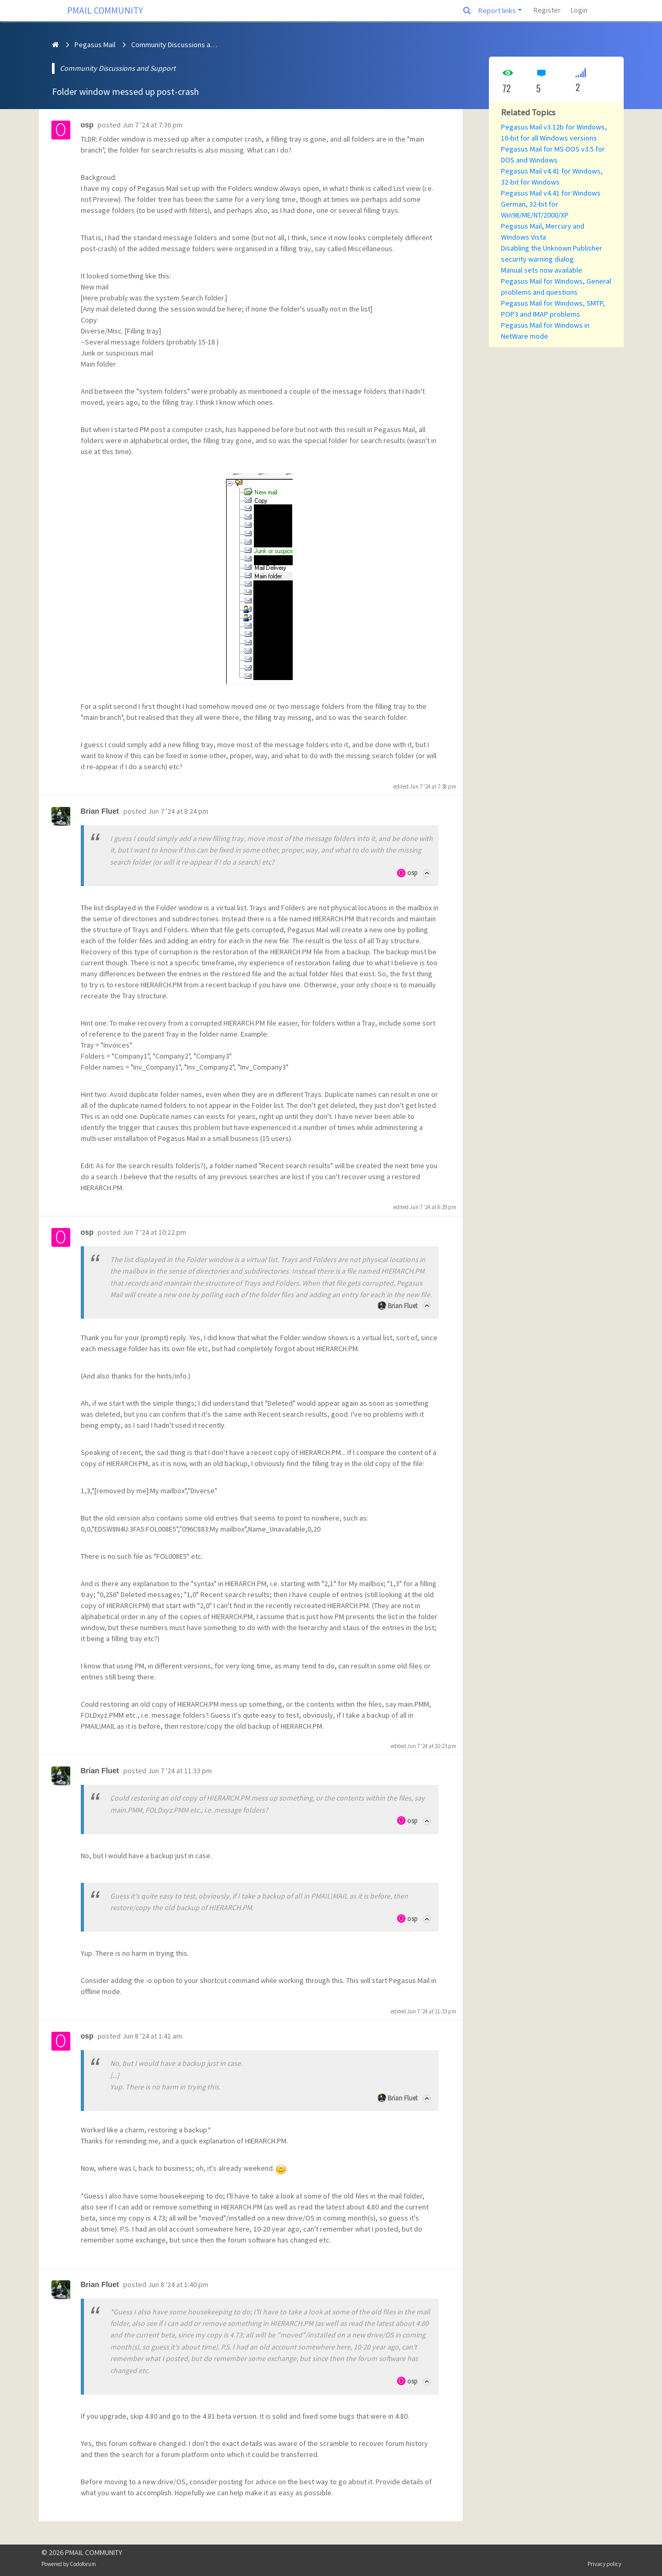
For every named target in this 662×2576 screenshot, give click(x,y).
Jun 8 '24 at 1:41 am (152, 2036)
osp (412, 872)
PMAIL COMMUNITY (105, 10)
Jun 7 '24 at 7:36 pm (152, 125)
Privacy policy (604, 2564)
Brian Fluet (403, 1305)
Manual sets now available (541, 270)
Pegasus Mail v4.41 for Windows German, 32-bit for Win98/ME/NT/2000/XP (551, 204)
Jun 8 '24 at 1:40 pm (178, 2284)
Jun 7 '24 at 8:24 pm (178, 811)
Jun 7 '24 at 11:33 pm (180, 1770)
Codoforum (83, 2564)
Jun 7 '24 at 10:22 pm (154, 1232)
